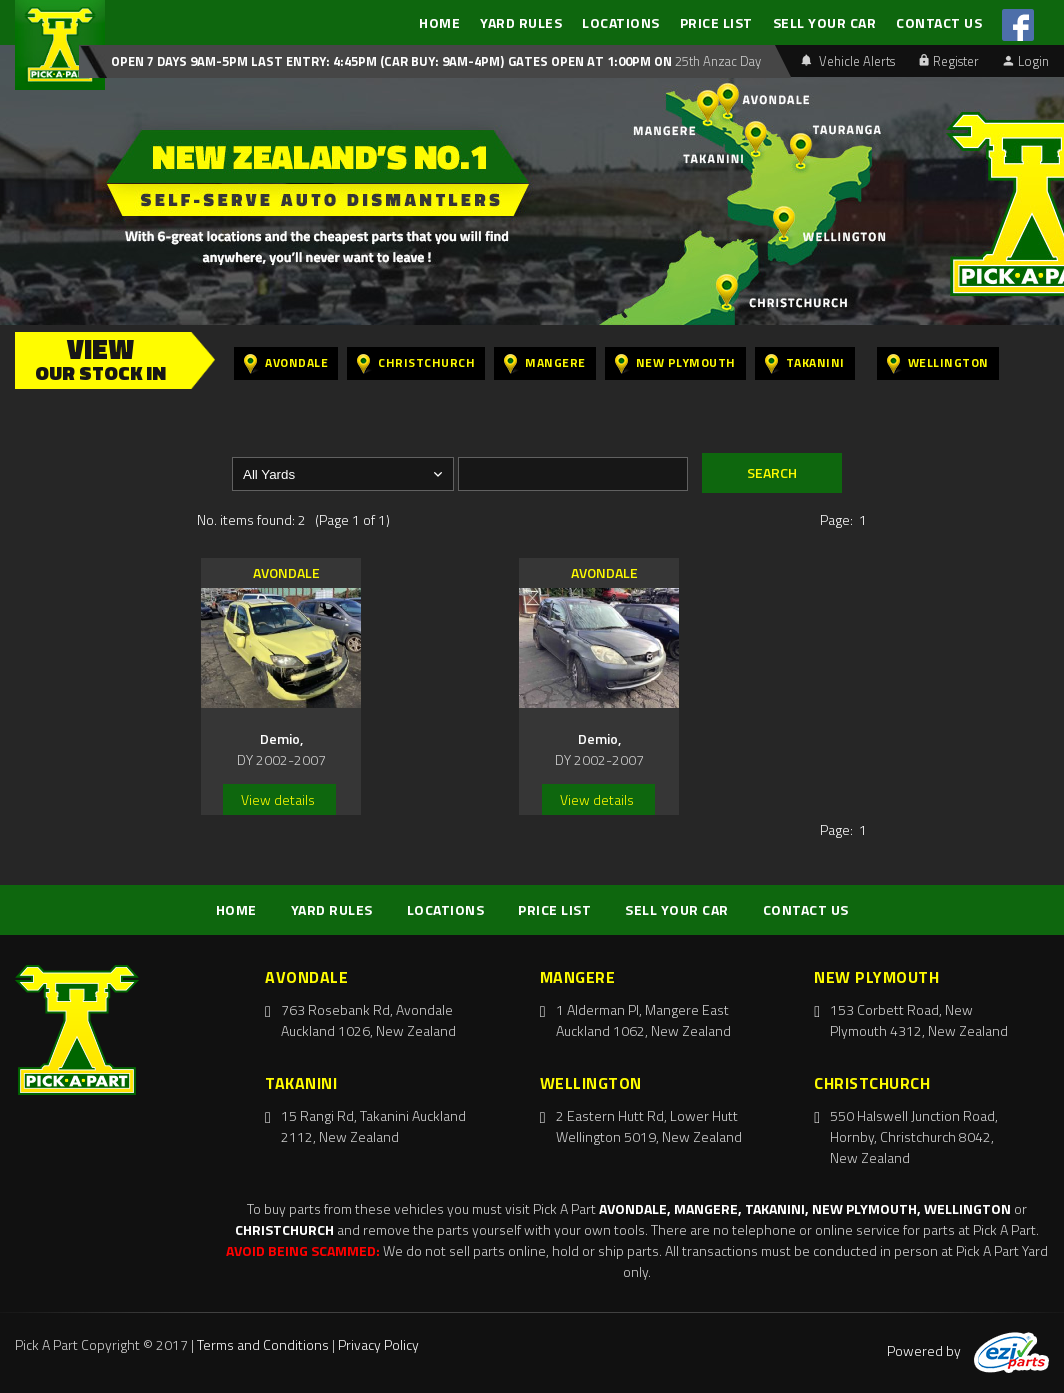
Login (1026, 61)
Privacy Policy (378, 1344)
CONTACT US (939, 22)
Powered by (968, 1350)
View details (278, 799)
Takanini (805, 363)
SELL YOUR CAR (825, 22)
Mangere (545, 363)
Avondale (286, 363)
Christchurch (416, 363)
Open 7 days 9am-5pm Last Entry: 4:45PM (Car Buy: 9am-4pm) (307, 61)
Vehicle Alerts (848, 61)
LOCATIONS (621, 22)
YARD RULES (521, 22)
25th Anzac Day (716, 61)
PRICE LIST (716, 22)
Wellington (938, 363)
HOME (439, 22)
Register (949, 61)
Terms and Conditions (263, 1344)
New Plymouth (675, 363)
